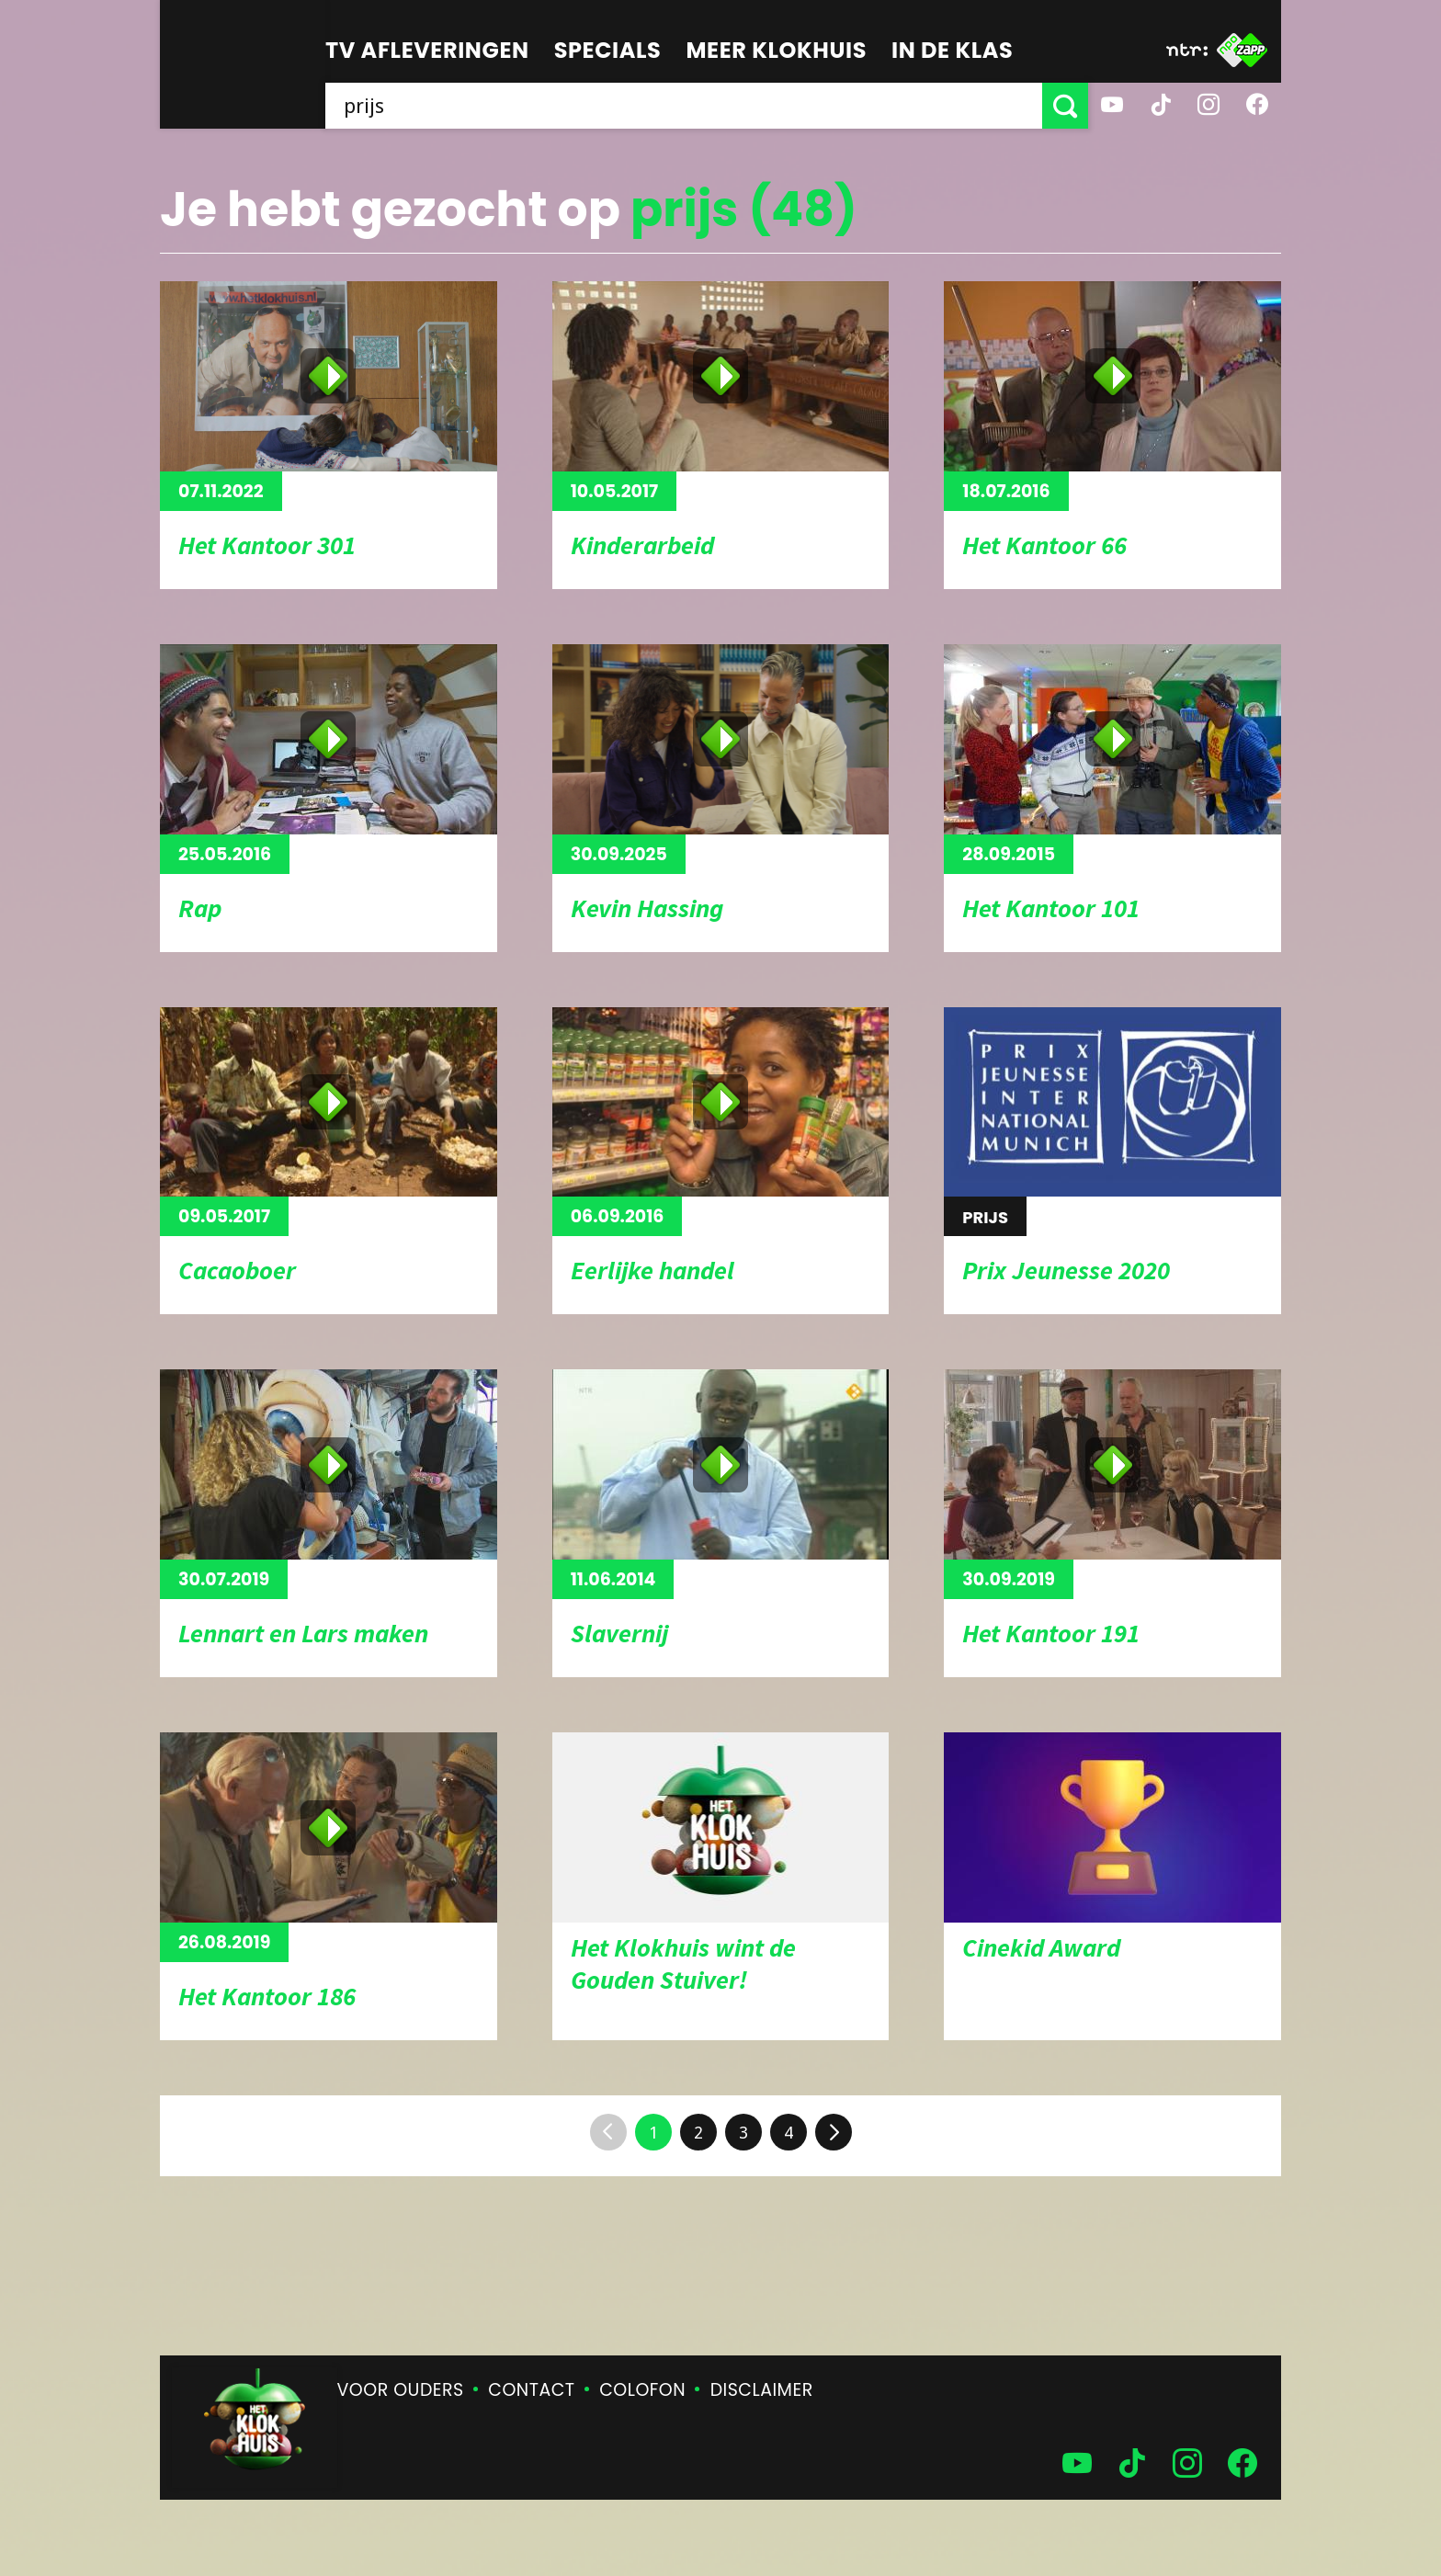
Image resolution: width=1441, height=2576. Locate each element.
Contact (531, 2389)
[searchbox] (683, 106)
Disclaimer (761, 2389)
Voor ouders (400, 2389)
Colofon (642, 2389)
